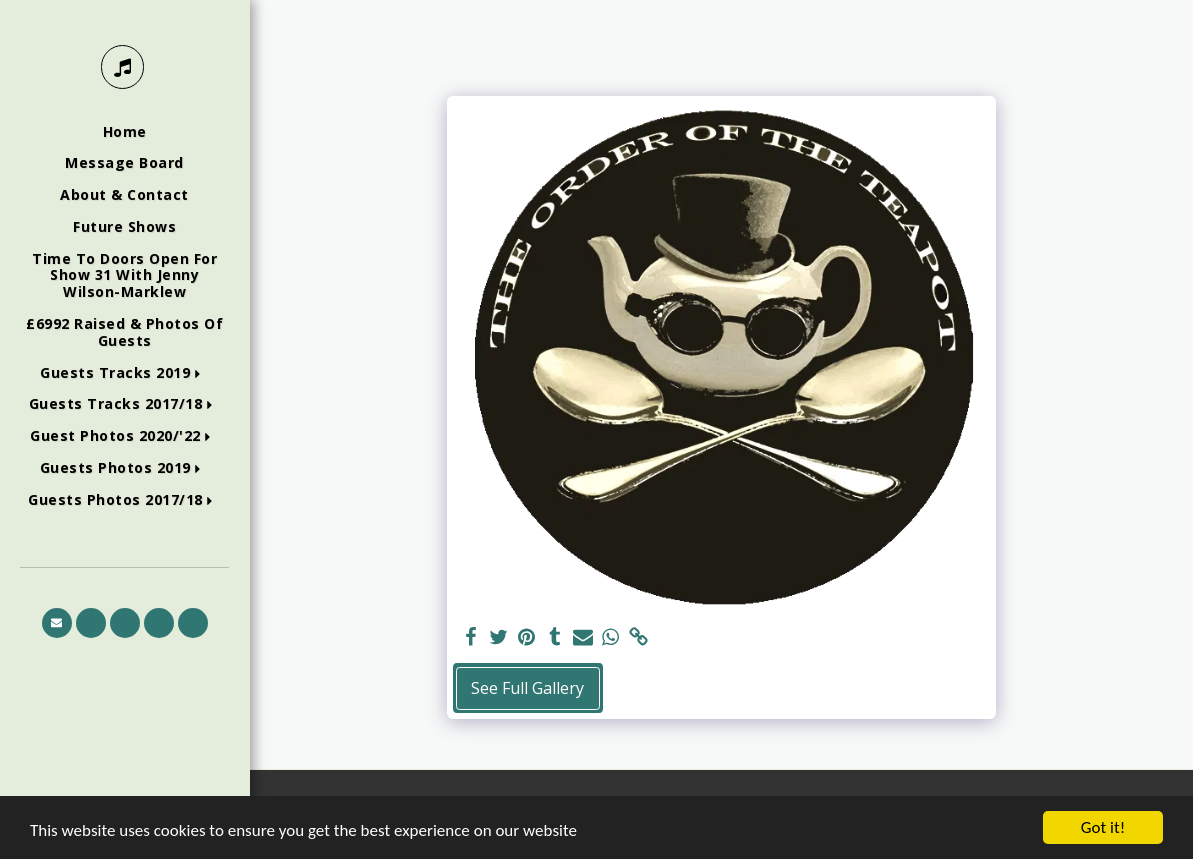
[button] (124, 373)
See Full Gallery (527, 688)
